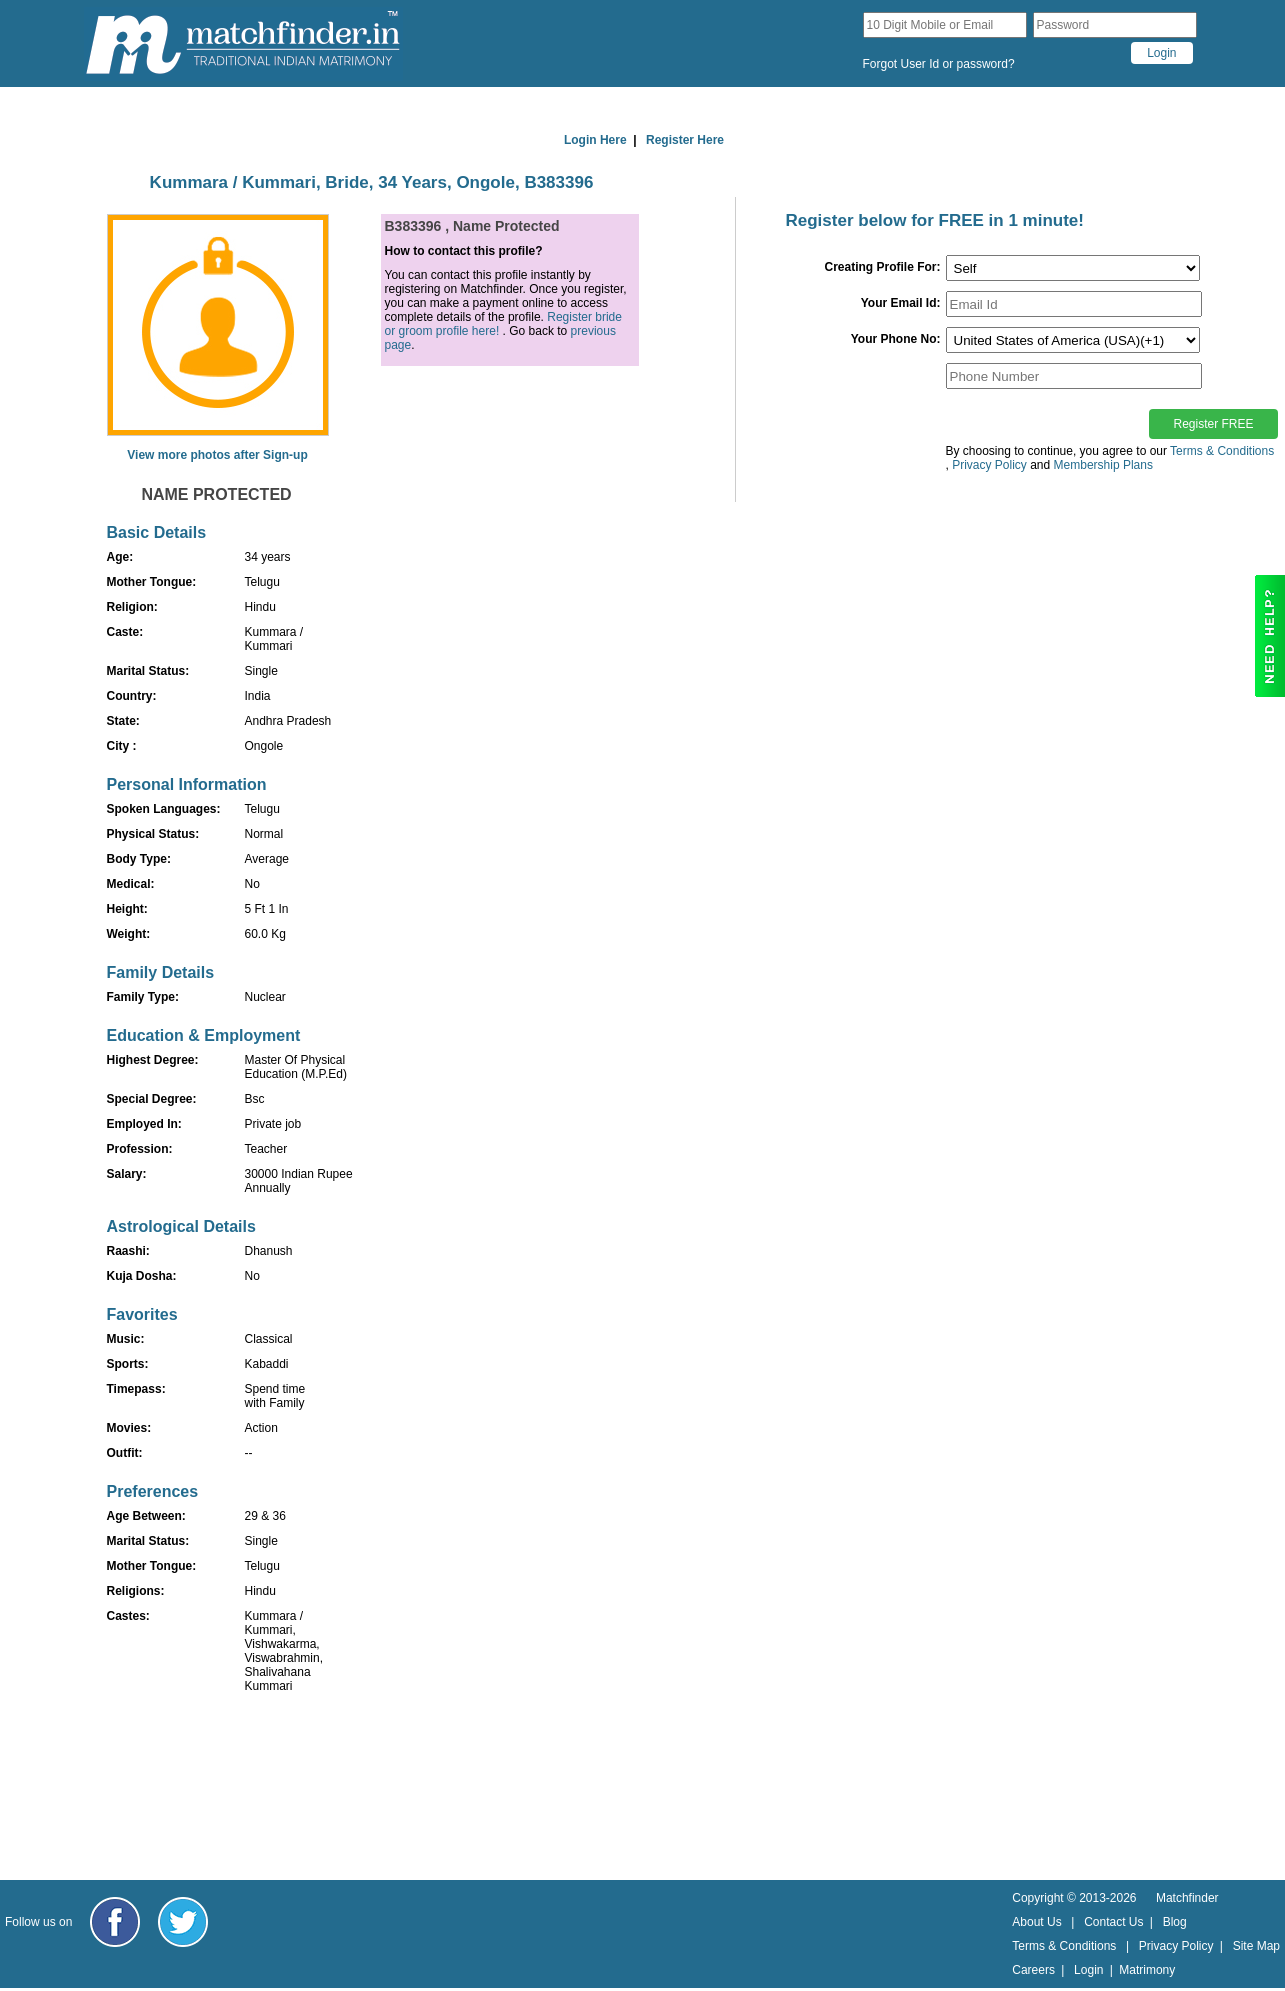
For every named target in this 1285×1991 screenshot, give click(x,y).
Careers (1033, 1970)
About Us (1036, 1922)
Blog (1175, 1922)
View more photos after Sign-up (217, 455)
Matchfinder (1187, 1898)
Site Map (1256, 1946)
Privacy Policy (1176, 1946)
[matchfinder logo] (243, 43)
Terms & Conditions (1222, 451)
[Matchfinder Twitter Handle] (183, 1922)
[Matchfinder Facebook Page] (115, 1922)
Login (1088, 1970)
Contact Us (1113, 1922)
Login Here (595, 140)
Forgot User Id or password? (939, 64)
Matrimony (1147, 1970)
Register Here (685, 140)
